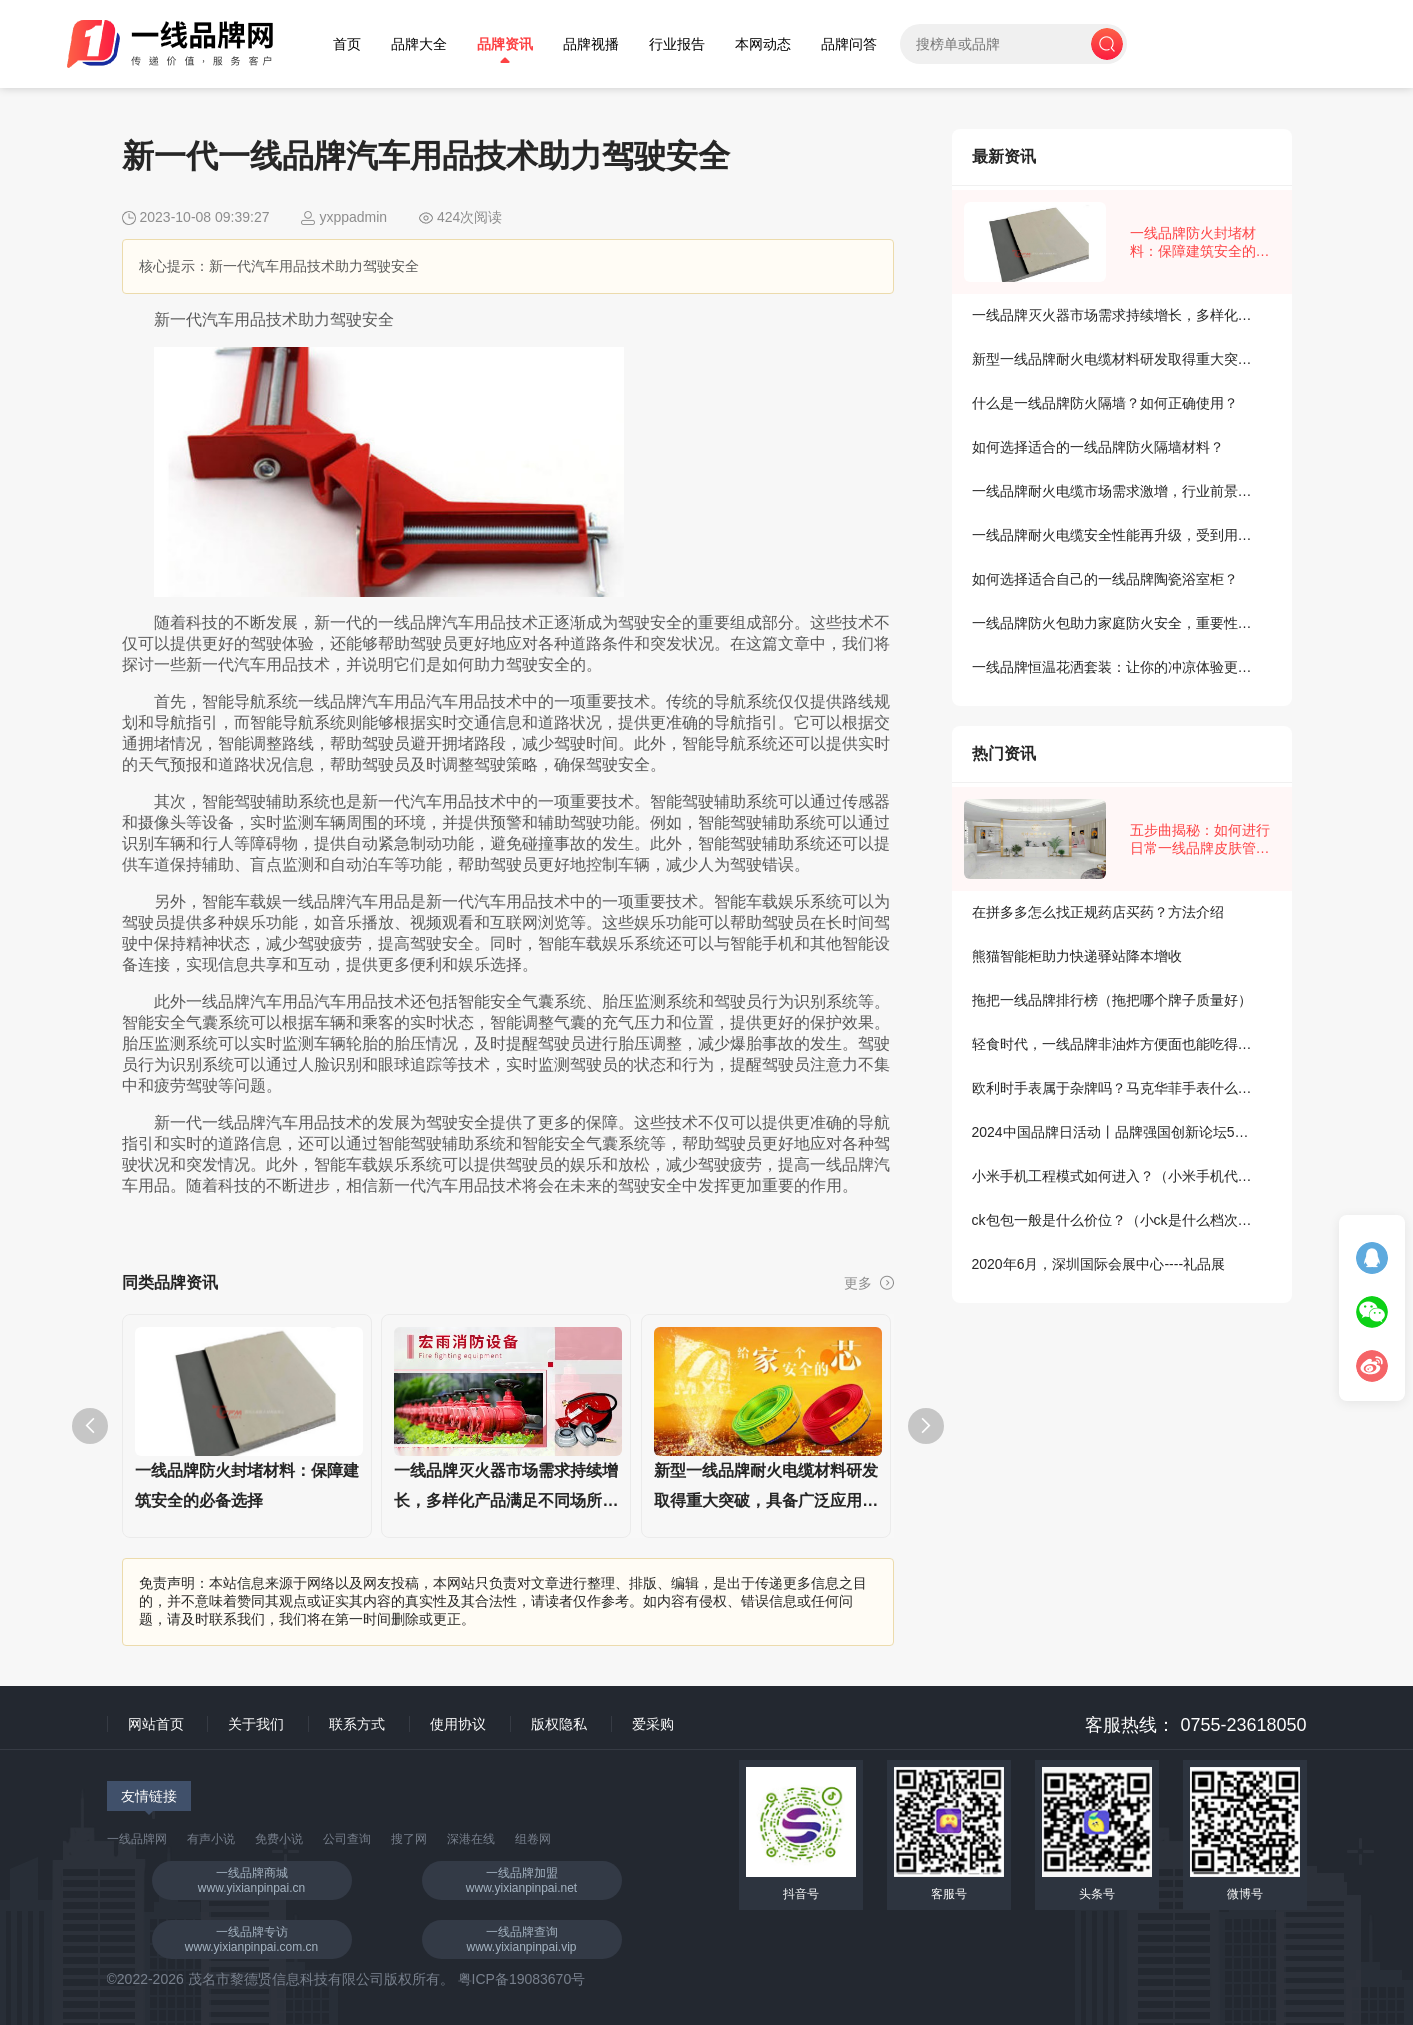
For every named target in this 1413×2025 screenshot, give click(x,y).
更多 (869, 1283)
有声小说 (211, 1839)
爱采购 (653, 1724)
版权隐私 (559, 1724)
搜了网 (409, 1839)
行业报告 (677, 44)
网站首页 (156, 1724)
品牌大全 (419, 44)
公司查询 (347, 1839)
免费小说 (279, 1839)
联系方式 (357, 1724)
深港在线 (471, 1839)
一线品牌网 (137, 1839)
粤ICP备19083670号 (522, 1979)
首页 (347, 44)
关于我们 (256, 1724)
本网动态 (763, 44)
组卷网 (533, 1839)
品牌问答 (849, 44)
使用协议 (458, 1724)
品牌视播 (591, 44)
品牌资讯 (505, 44)
